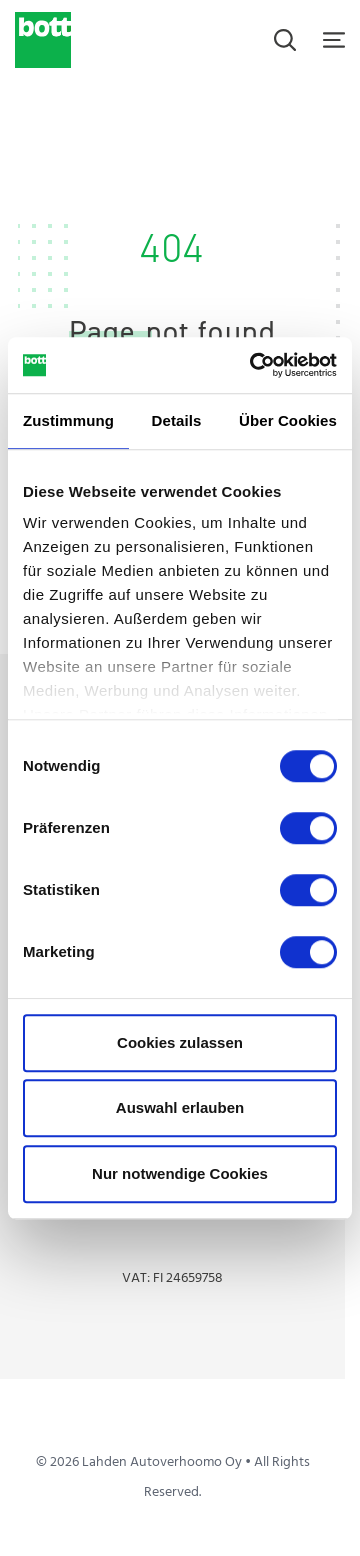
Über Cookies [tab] (288, 420)
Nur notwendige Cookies (180, 1173)
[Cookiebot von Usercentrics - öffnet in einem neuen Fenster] (254, 365)
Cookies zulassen (180, 1042)
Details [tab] (177, 420)
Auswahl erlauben (180, 1107)
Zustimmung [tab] (68, 420)
